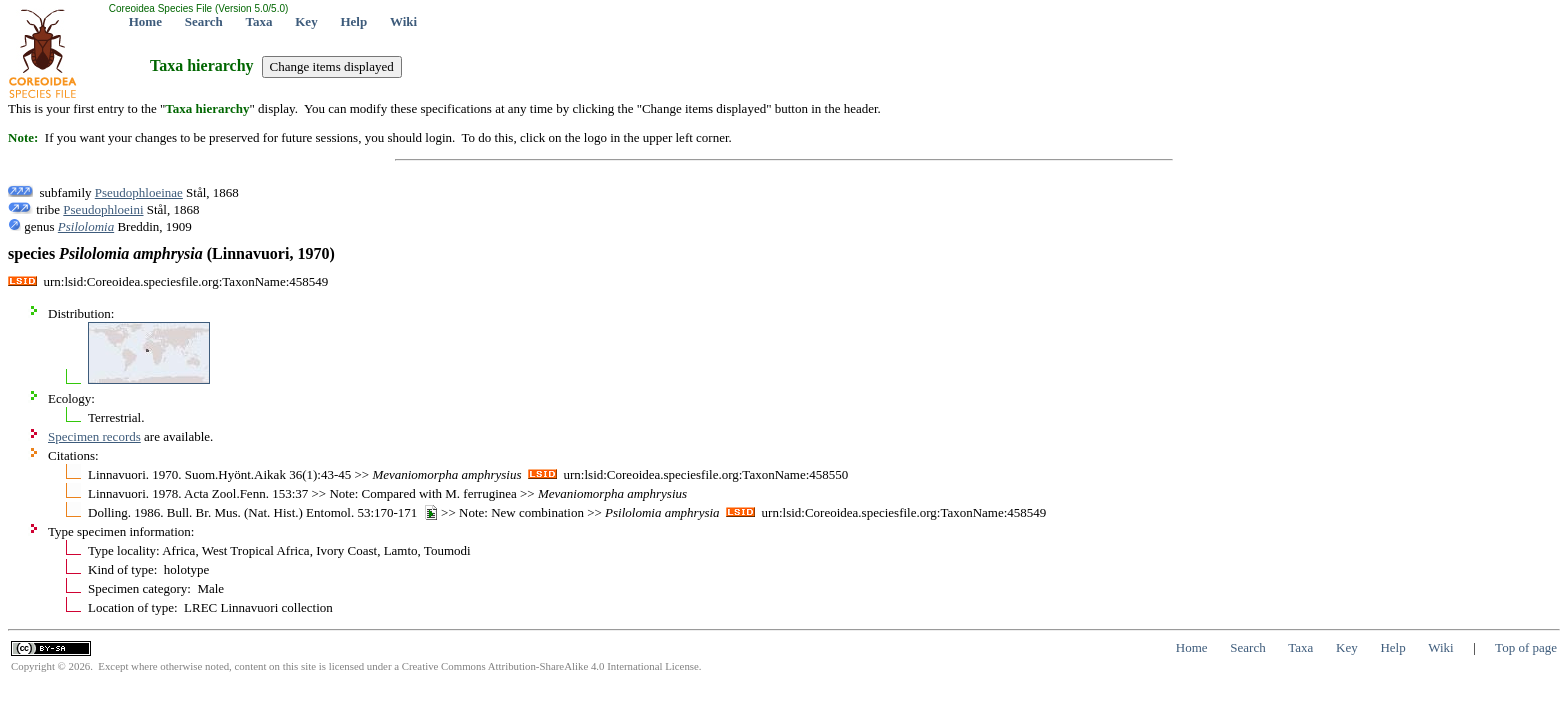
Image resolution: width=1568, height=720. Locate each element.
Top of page (1526, 647)
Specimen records (94, 436)
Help (353, 21)
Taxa (259, 21)
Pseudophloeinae (139, 192)
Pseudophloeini (103, 209)
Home (145, 21)
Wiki (403, 21)
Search (204, 21)
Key (306, 21)
